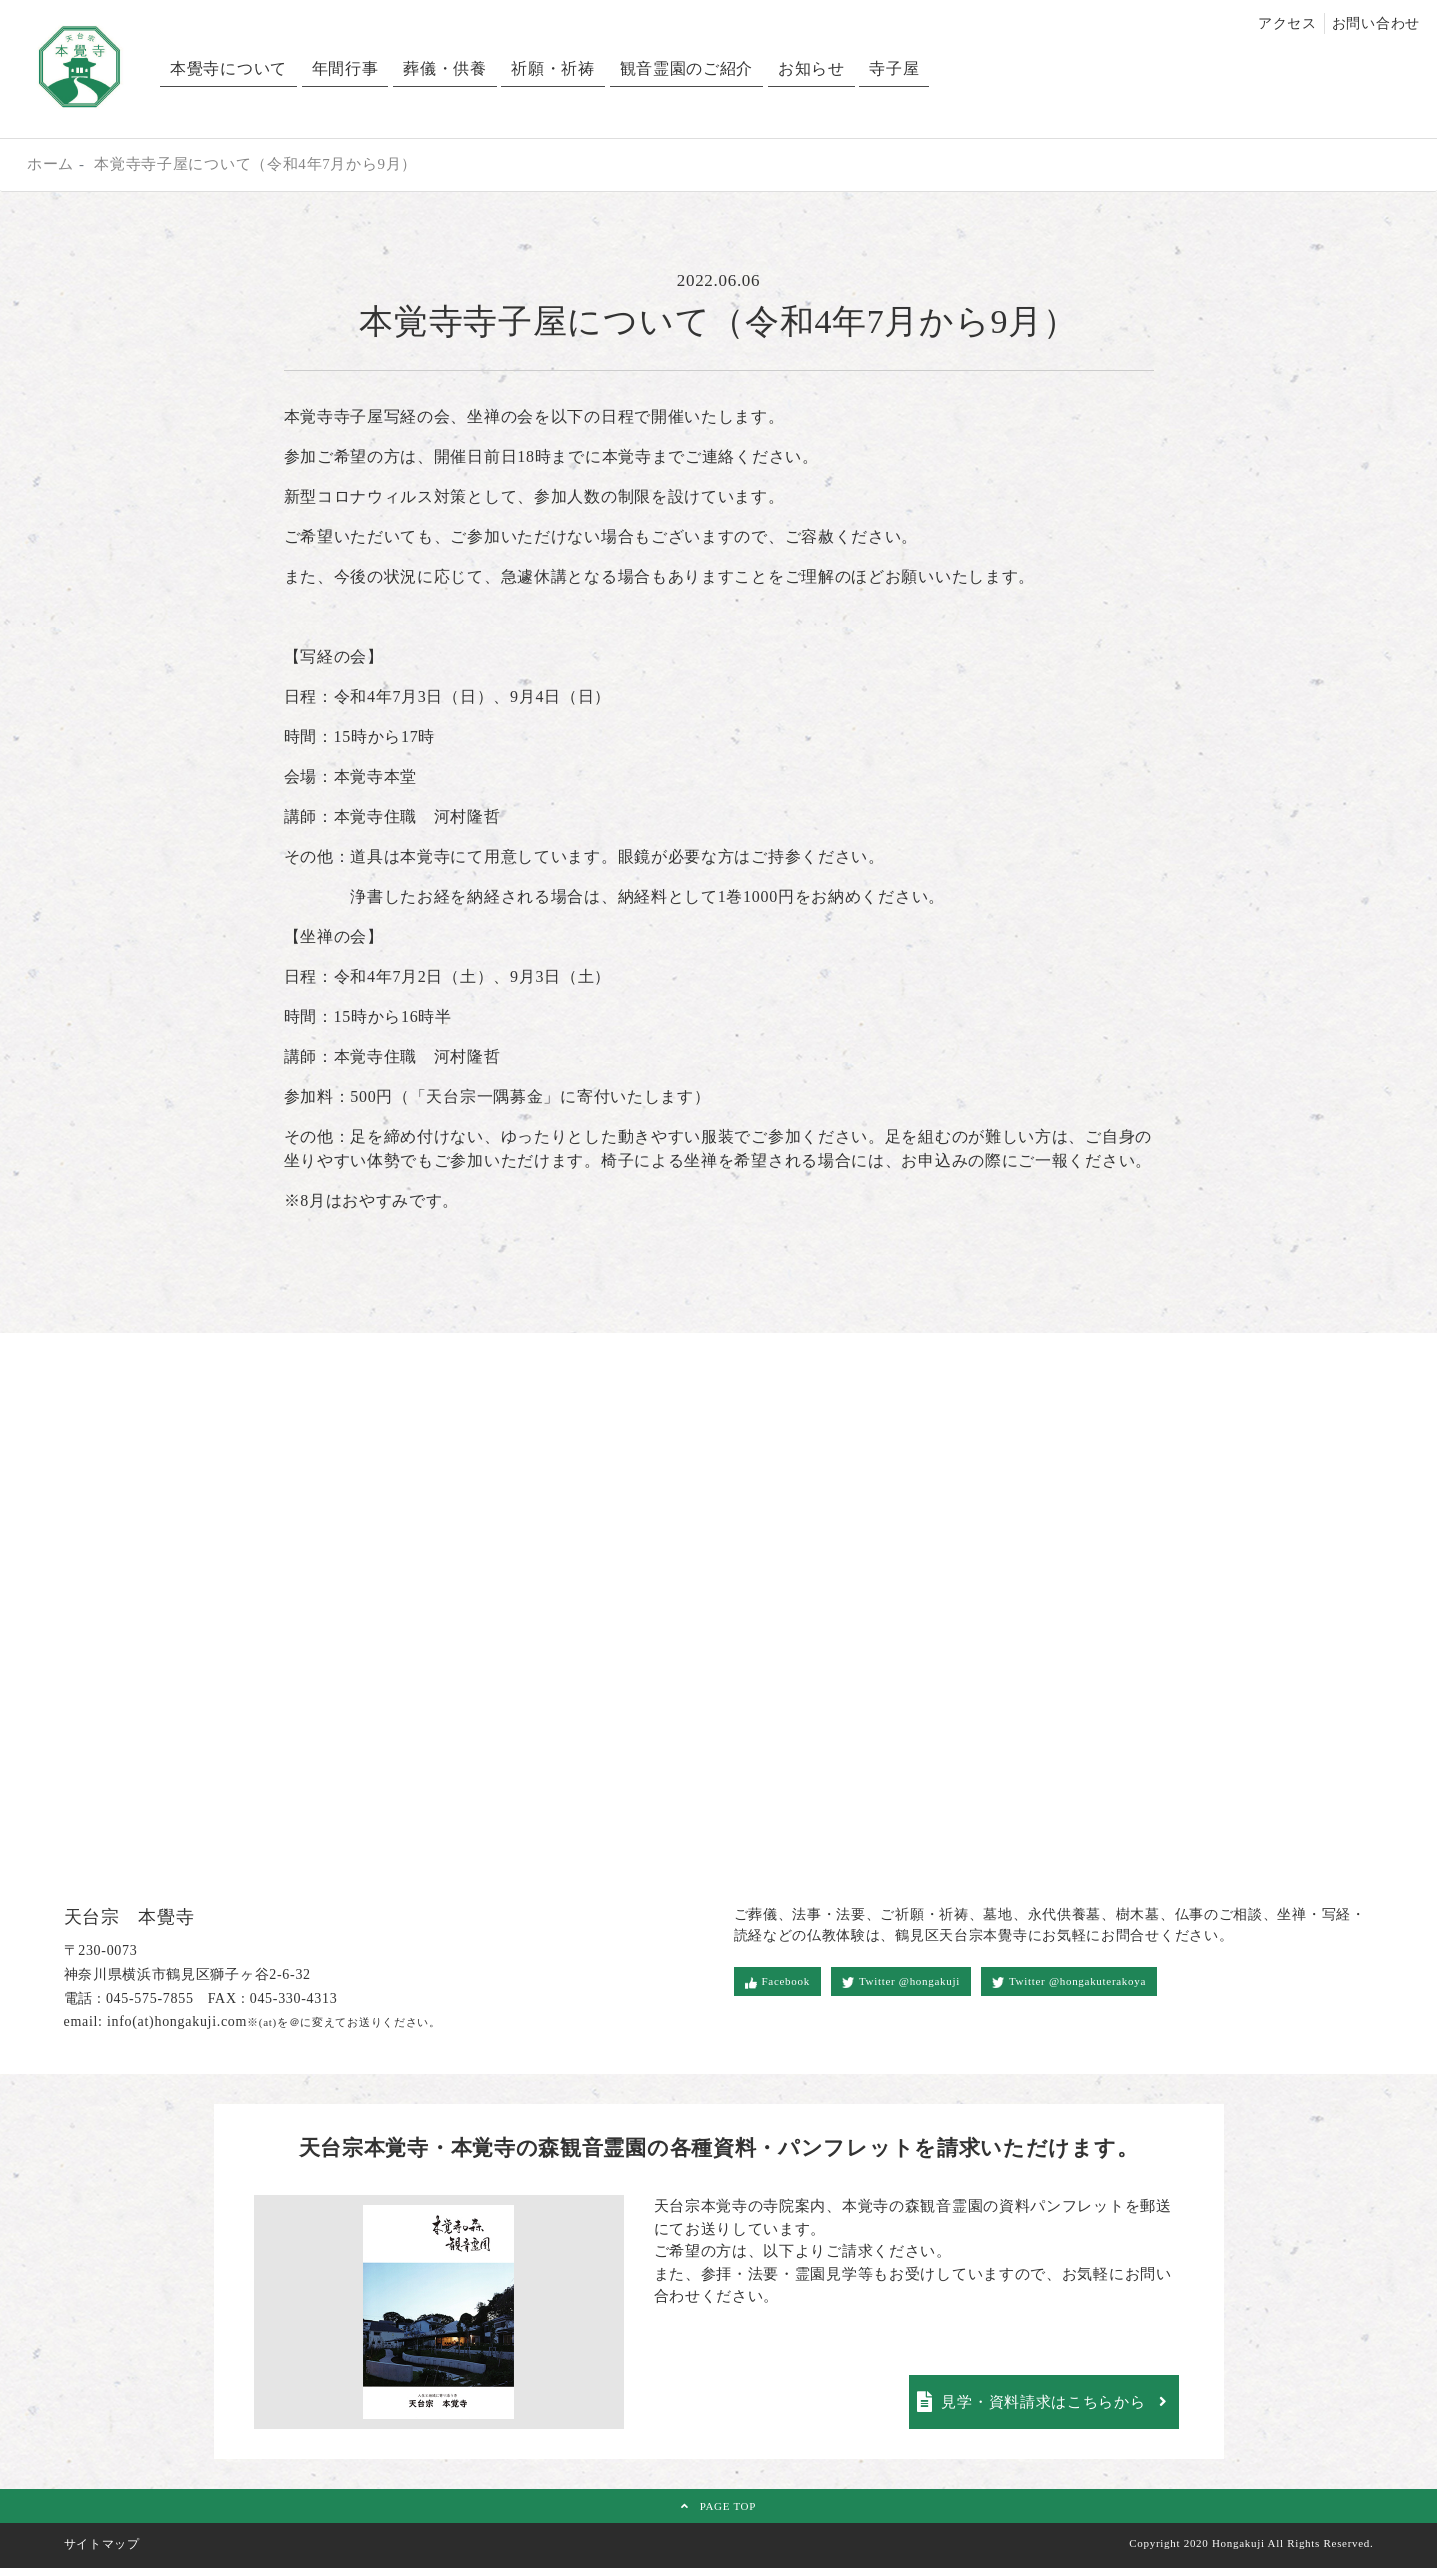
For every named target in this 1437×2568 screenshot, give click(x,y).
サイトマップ (102, 2544)
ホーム (50, 164)
